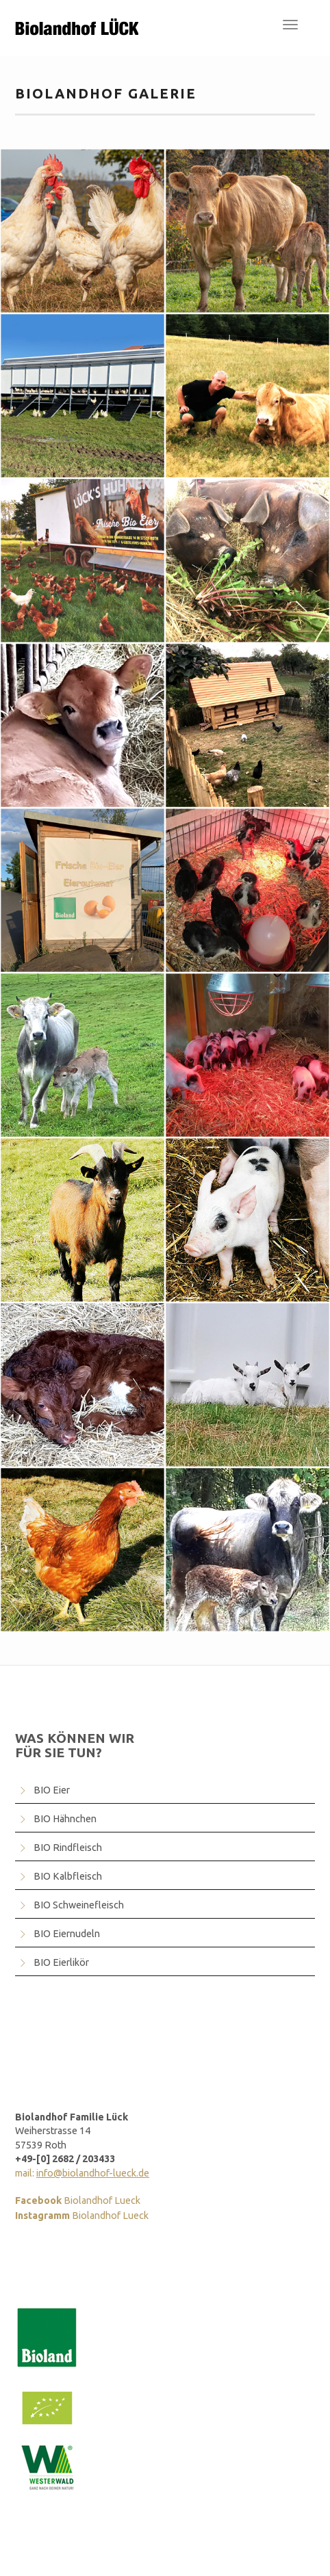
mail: (82, 2173)
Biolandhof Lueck (77, 2200)
